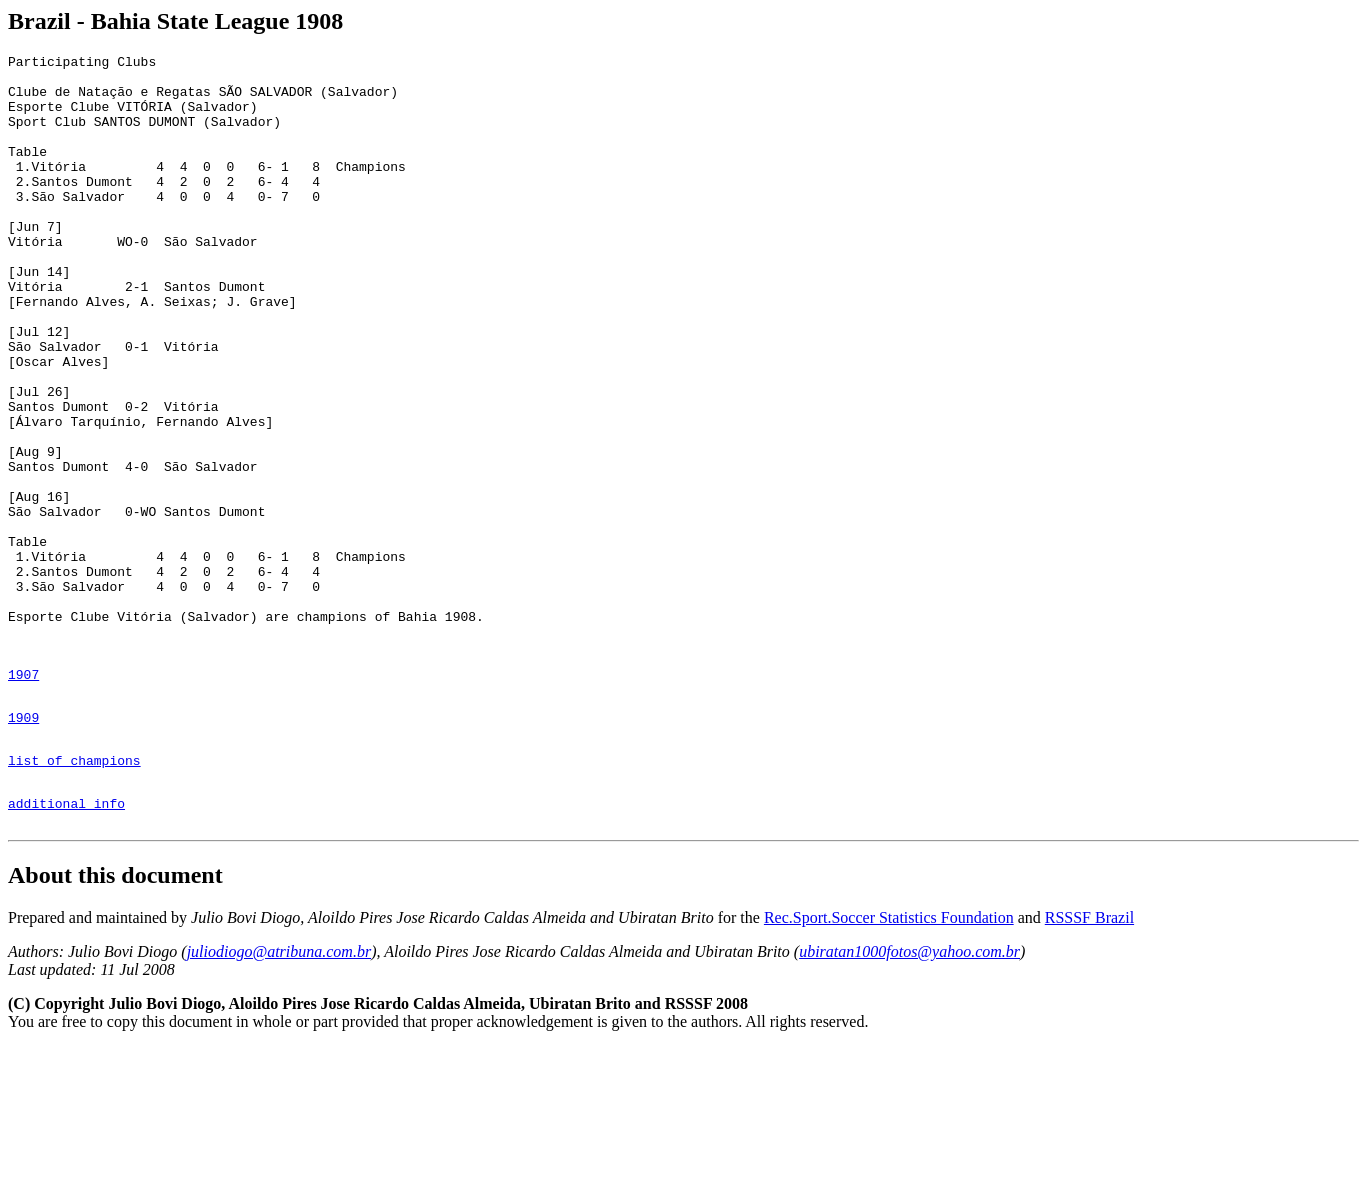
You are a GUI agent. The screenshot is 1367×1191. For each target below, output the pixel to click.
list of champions (74, 895)
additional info (66, 944)
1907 (23, 797)
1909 (23, 846)
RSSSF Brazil (1089, 1061)
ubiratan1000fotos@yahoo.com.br (909, 1095)
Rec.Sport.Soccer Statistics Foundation (889, 1061)
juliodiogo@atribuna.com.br (279, 1095)
